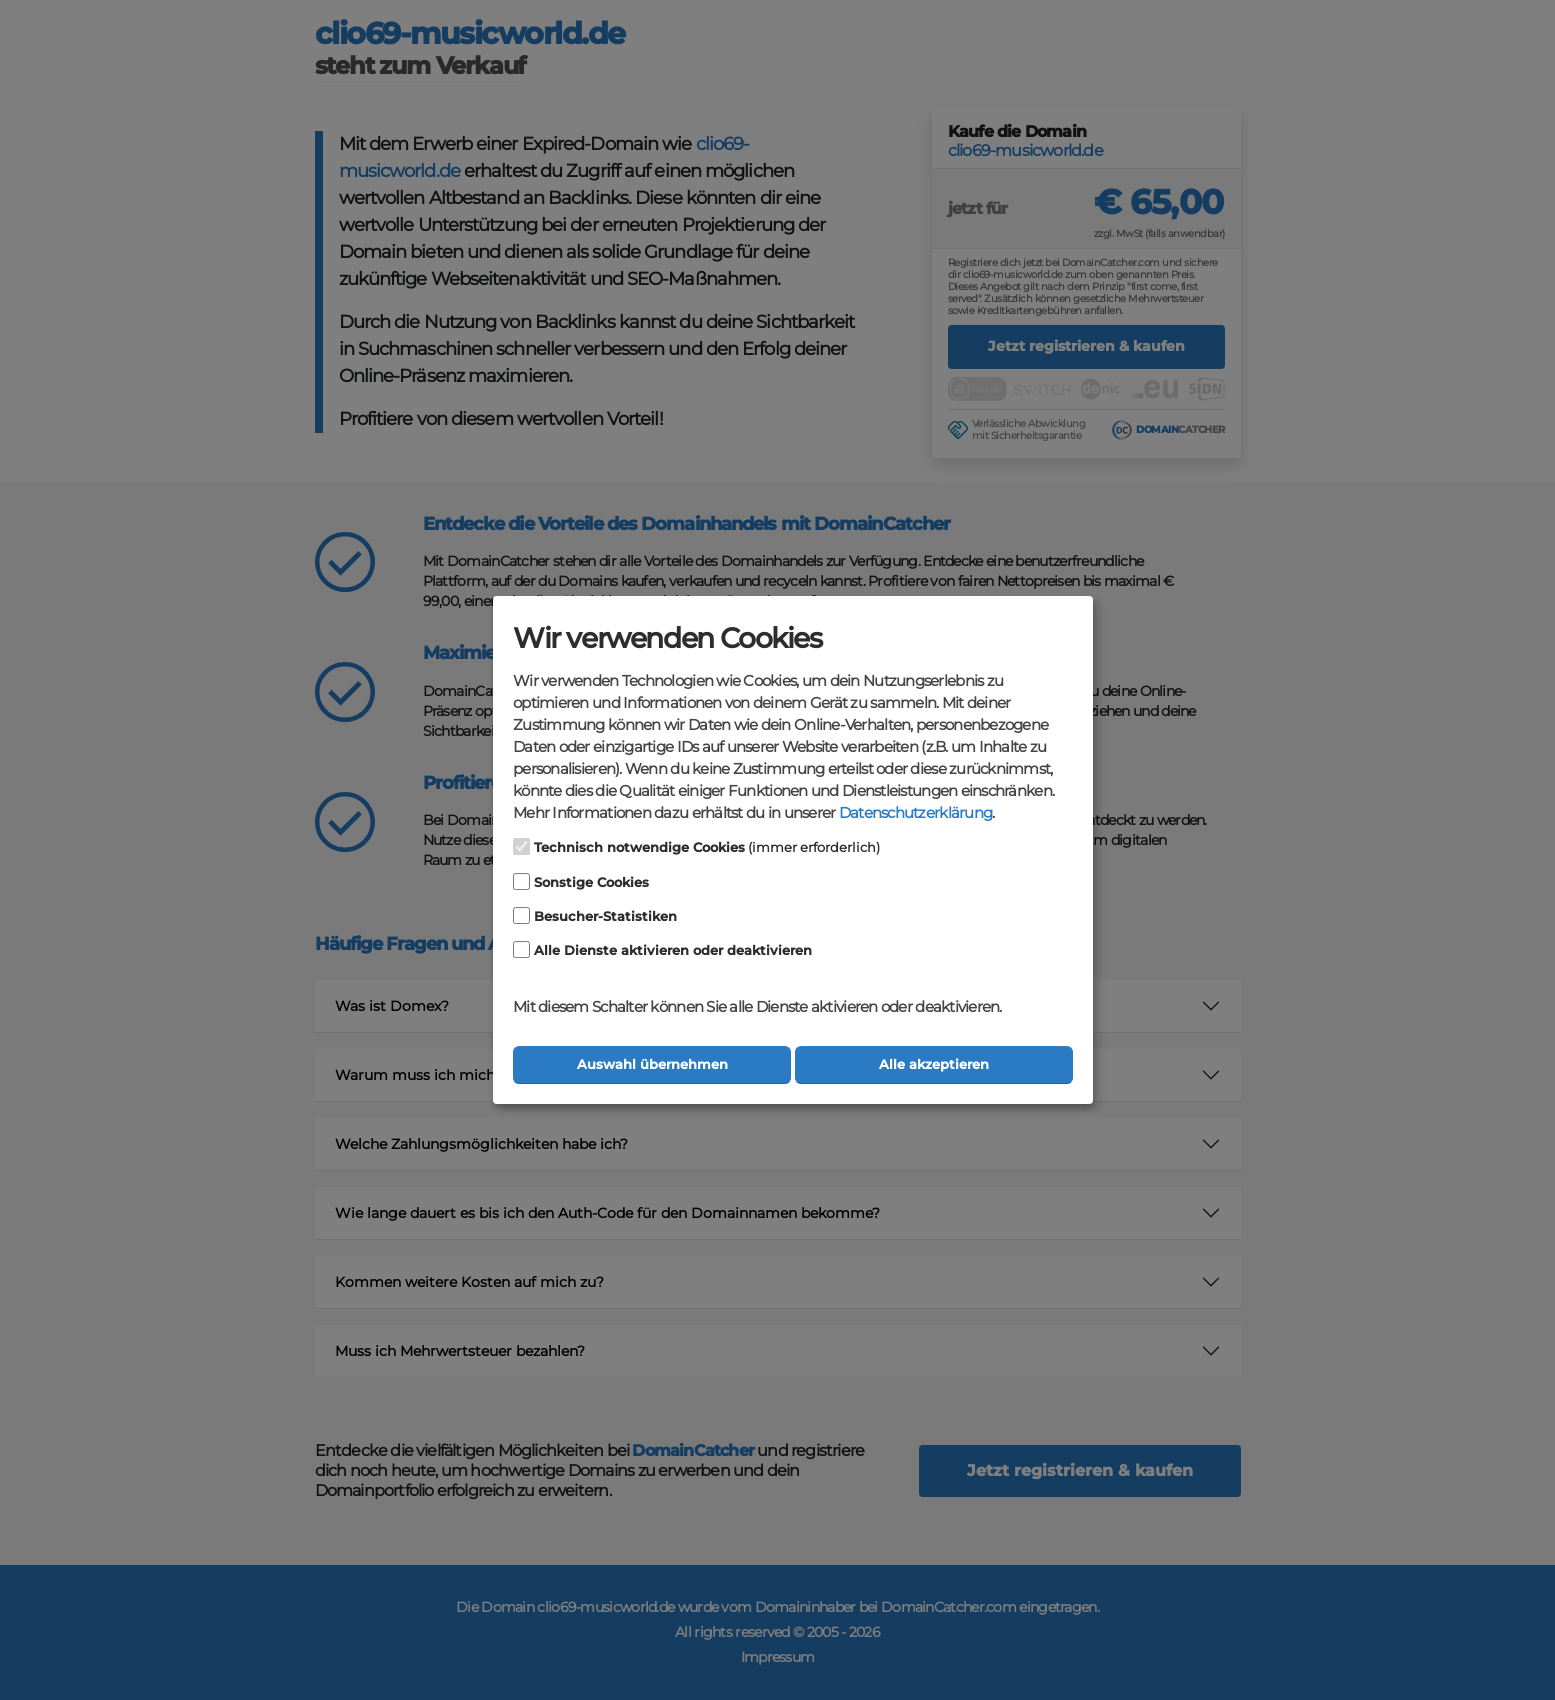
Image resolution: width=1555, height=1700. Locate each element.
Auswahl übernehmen (652, 1064)
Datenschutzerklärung (915, 813)
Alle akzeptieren (934, 1064)
